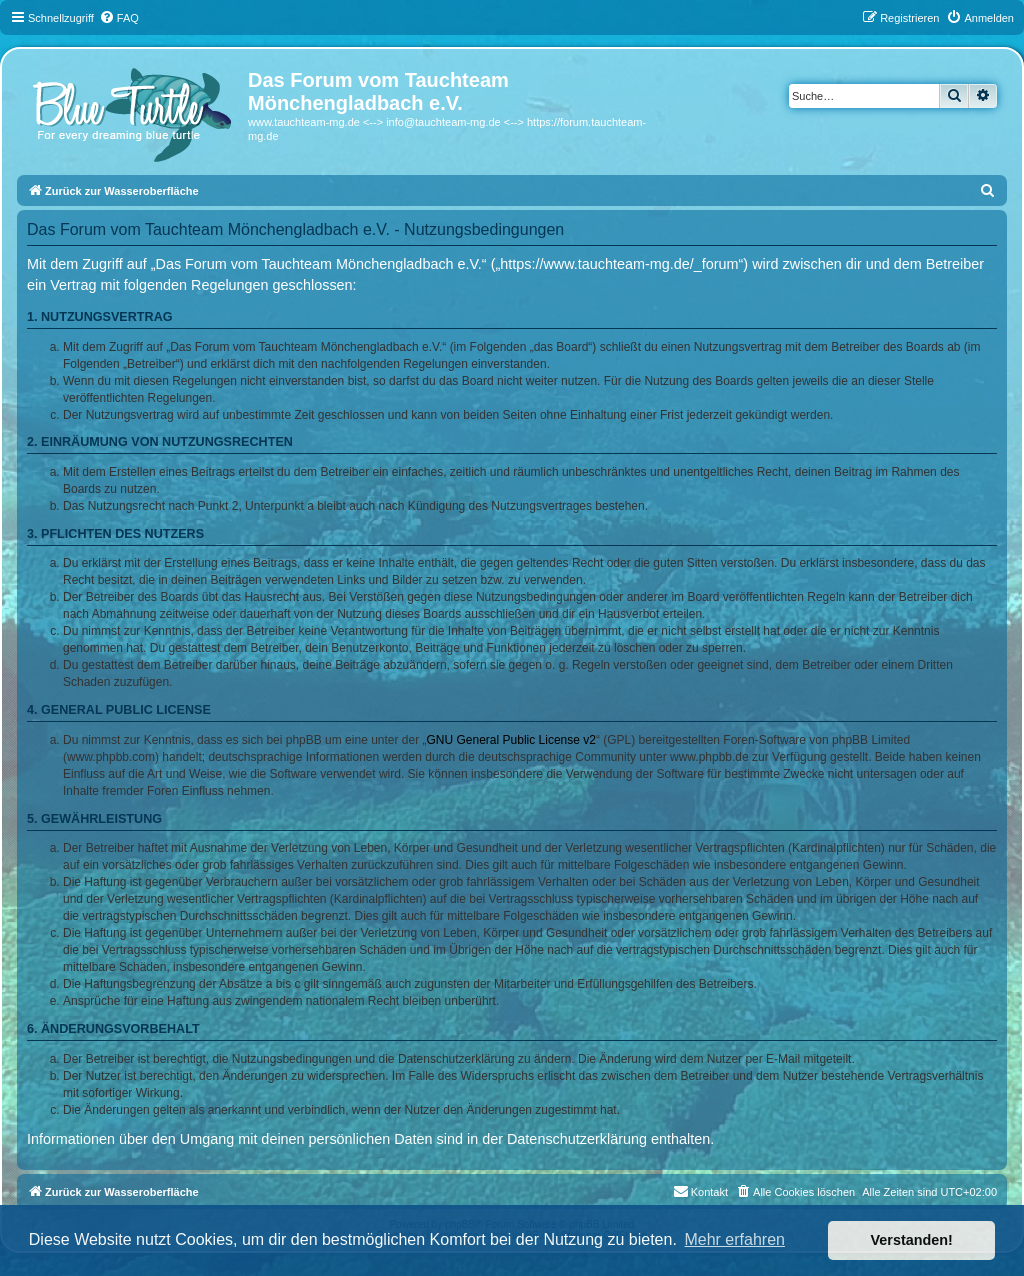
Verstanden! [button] (912, 1240)
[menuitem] (119, 18)
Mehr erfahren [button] (734, 1239)
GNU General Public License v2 (511, 740)
